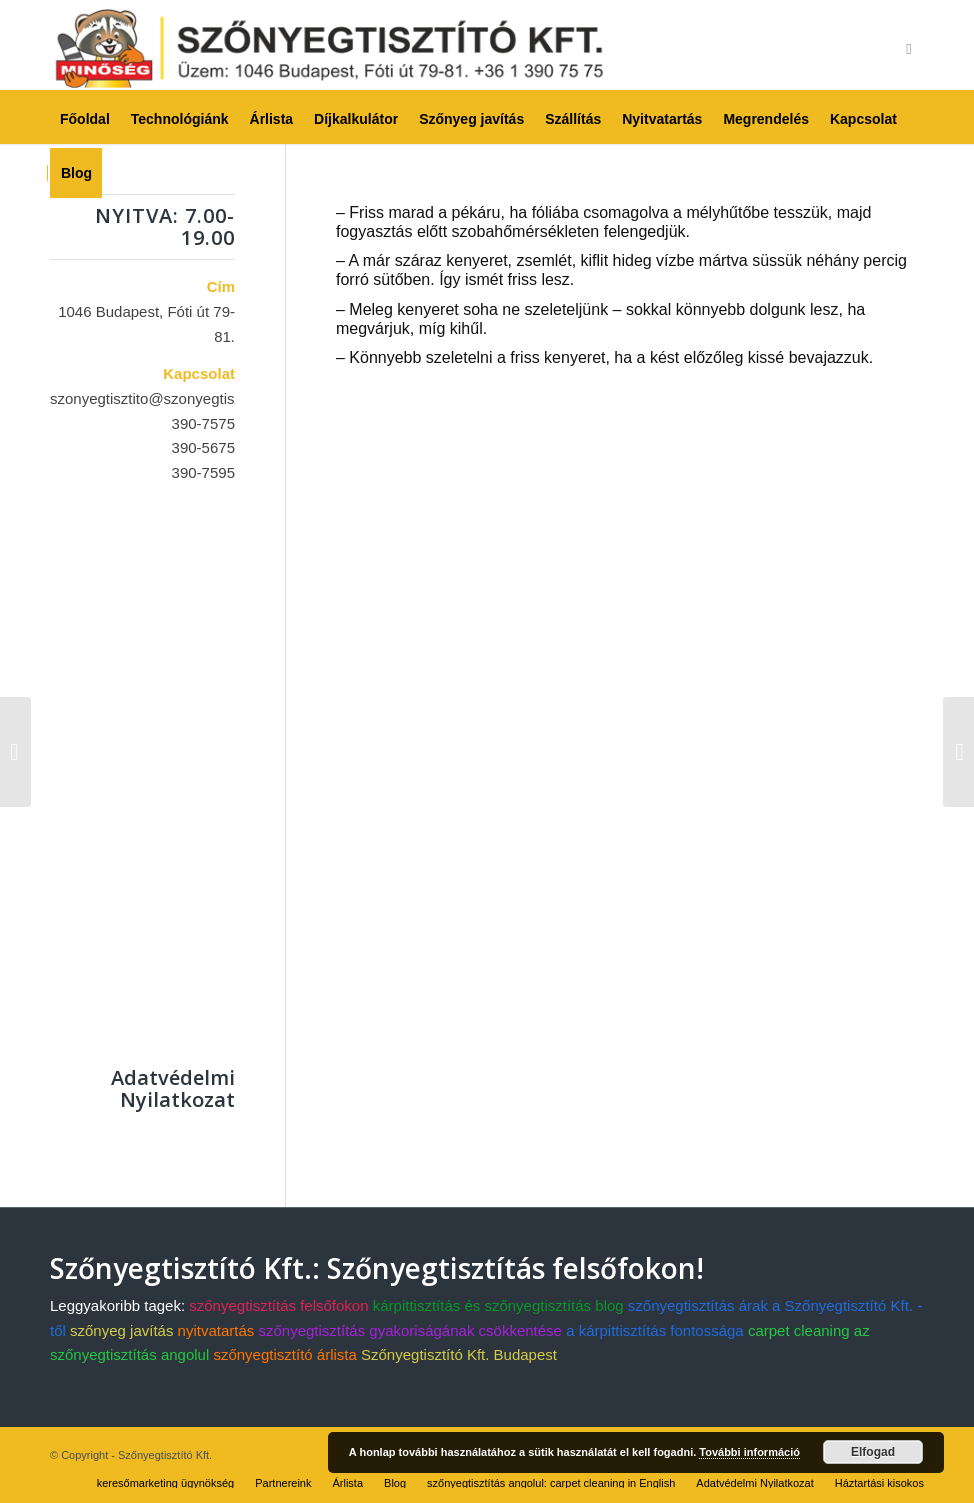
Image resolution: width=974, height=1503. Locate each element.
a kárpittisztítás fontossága (655, 1330)
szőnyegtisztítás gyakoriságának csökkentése (410, 1330)
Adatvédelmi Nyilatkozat (173, 1088)
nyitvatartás (216, 1330)
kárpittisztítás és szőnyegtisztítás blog (498, 1305)
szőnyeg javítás (121, 1330)
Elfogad (873, 1452)
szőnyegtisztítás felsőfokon (278, 1305)
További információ (749, 1452)
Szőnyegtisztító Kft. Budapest (459, 1354)
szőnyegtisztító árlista (284, 1354)
